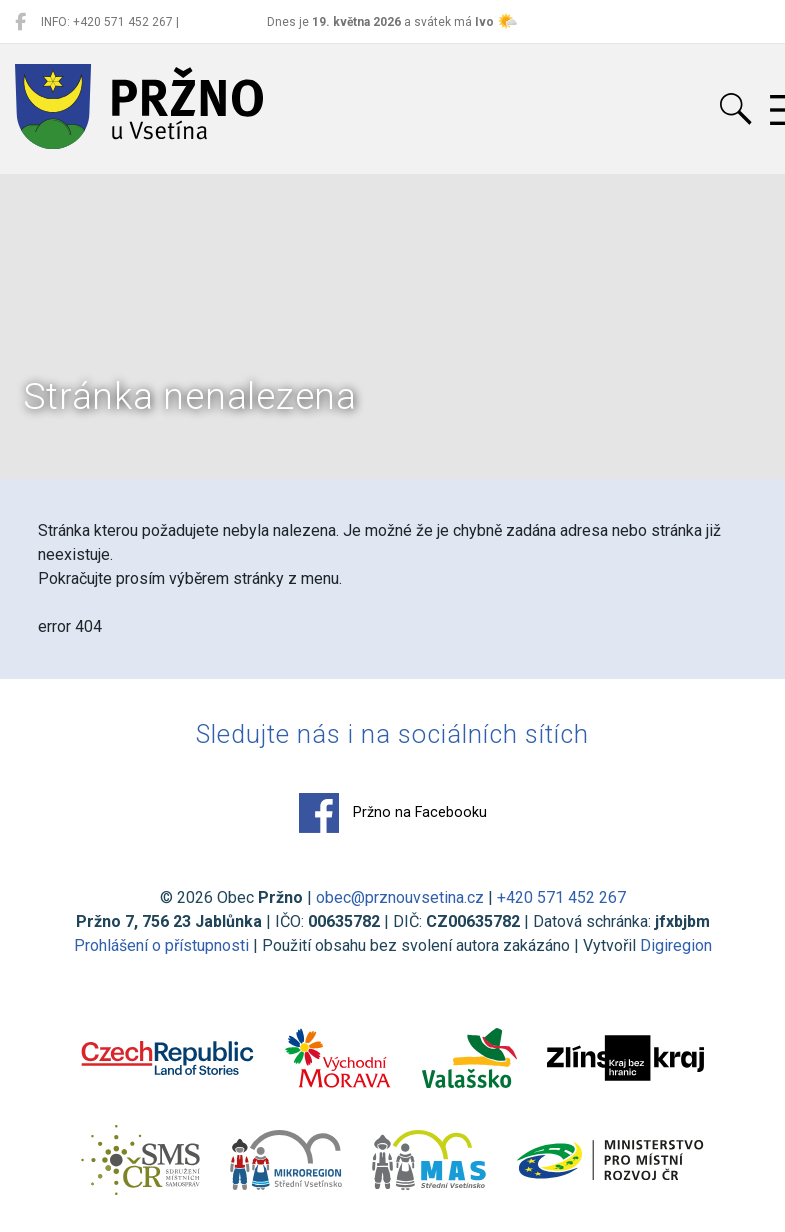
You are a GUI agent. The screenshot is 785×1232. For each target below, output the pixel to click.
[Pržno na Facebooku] (20, 22)
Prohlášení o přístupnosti (161, 945)
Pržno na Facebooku (393, 813)
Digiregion (676, 945)
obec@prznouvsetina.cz (400, 897)
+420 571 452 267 (561, 897)
